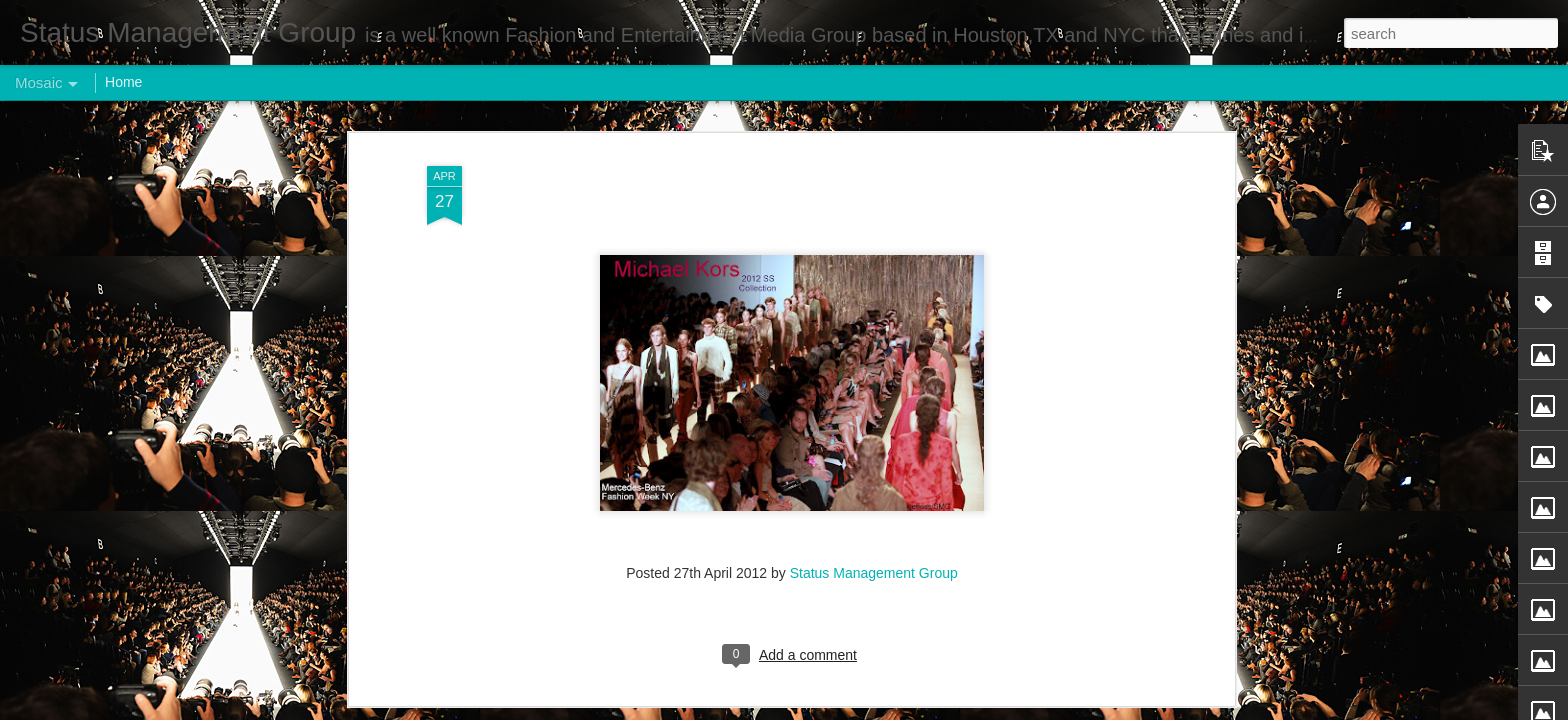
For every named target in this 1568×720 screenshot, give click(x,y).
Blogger (846, 709)
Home (123, 82)
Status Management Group (874, 484)
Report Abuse (905, 709)
